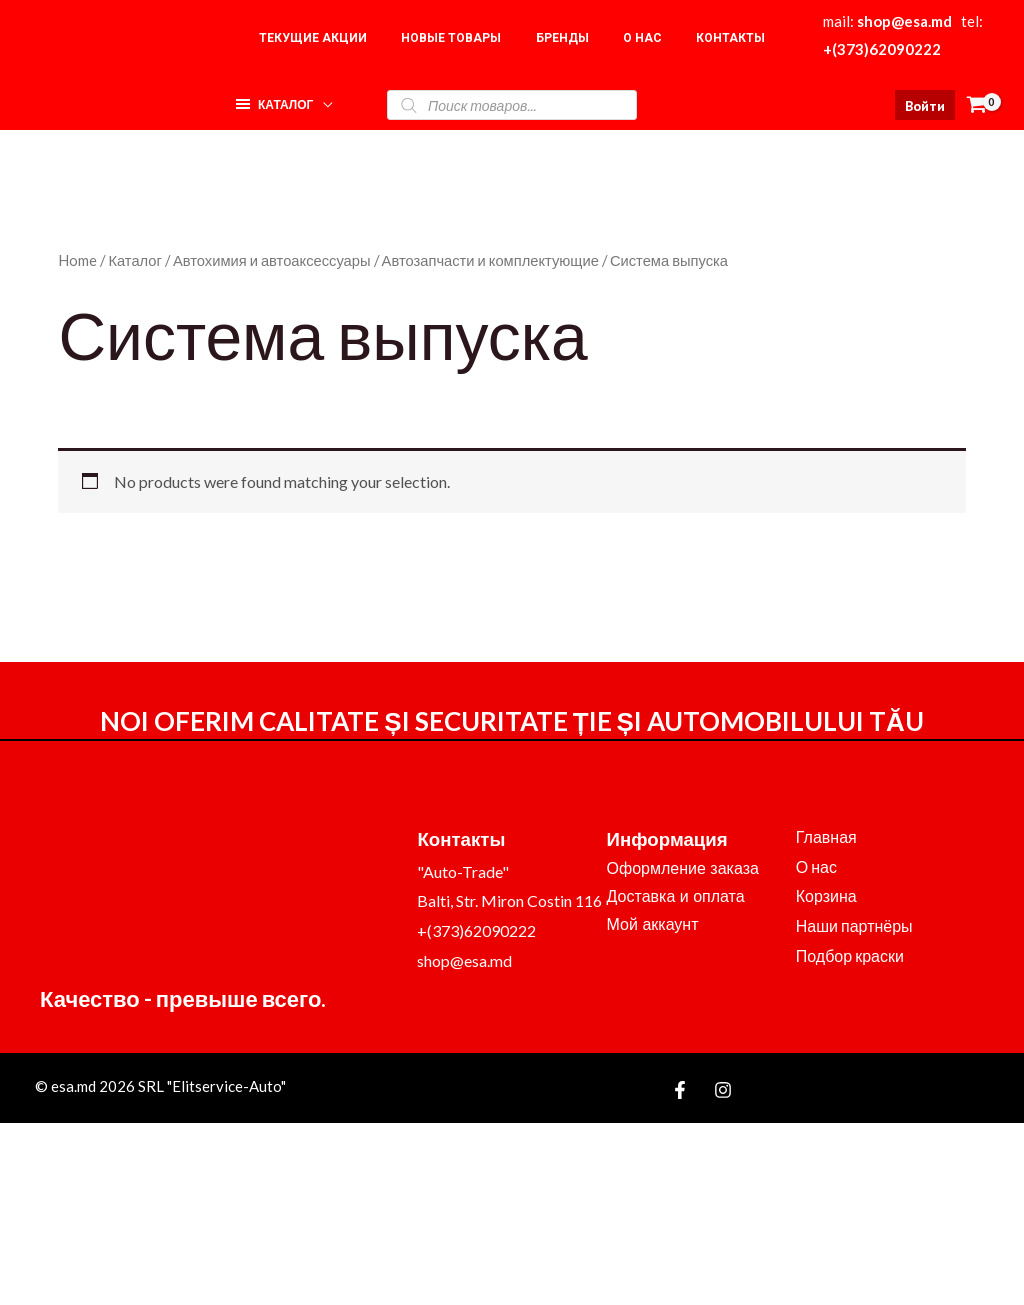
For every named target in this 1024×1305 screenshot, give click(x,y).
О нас (816, 866)
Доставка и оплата (676, 896)
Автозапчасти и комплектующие (490, 260)
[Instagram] (723, 1090)
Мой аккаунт (653, 924)
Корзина (826, 895)
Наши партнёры (854, 925)
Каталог (135, 260)
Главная (826, 836)
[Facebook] (680, 1090)
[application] (323, 99)
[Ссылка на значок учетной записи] (925, 105)
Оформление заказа (683, 868)
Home (77, 260)
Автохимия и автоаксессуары (272, 260)
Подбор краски (850, 955)
